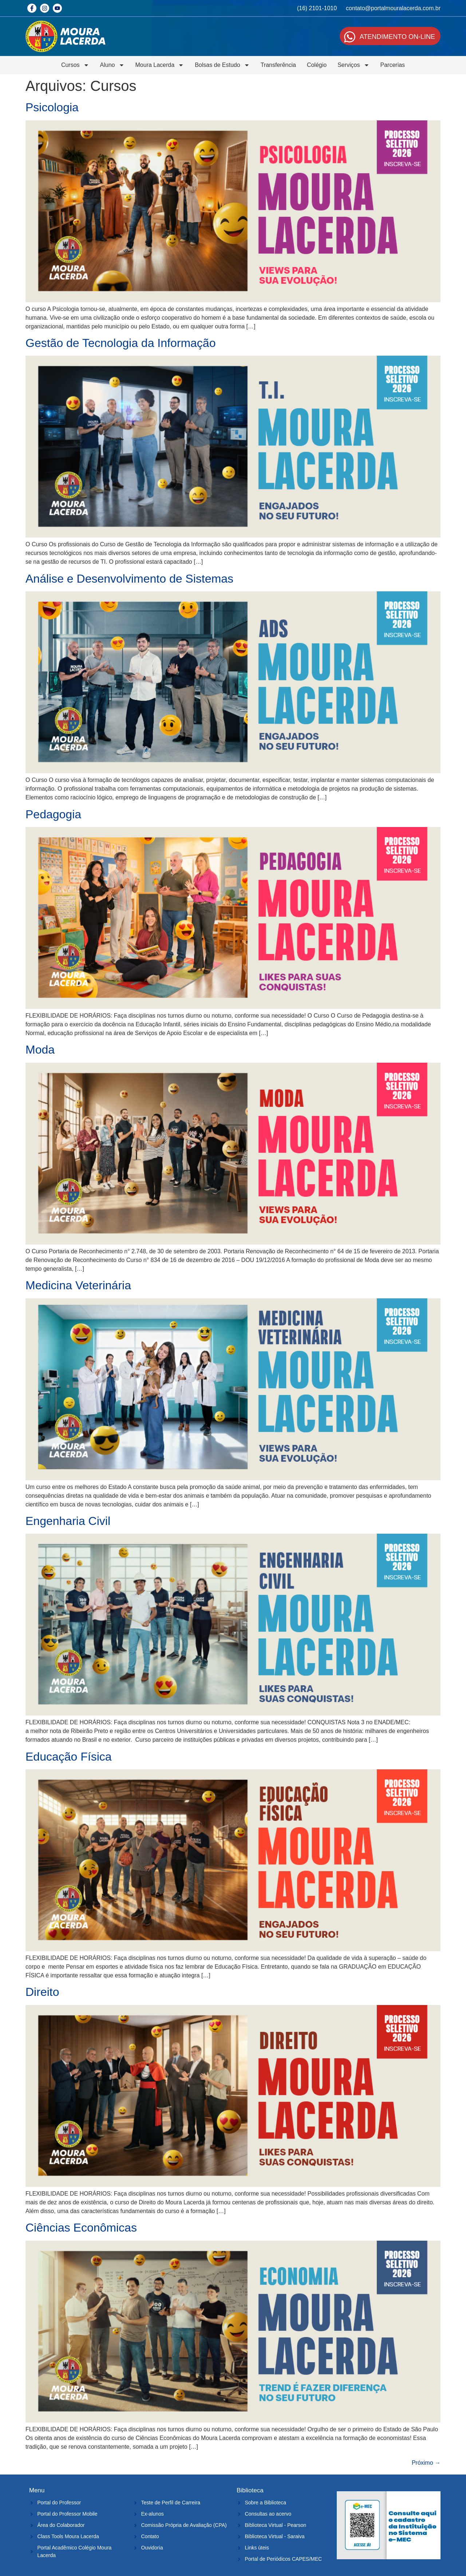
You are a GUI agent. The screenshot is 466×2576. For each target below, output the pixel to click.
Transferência (278, 65)
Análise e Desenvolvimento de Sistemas (129, 578)
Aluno (112, 65)
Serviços (353, 65)
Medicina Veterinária (78, 1285)
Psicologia (52, 107)
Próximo (426, 2463)
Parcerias (392, 65)
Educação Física (68, 1756)
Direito (42, 1991)
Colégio (317, 65)
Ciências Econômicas (81, 2227)
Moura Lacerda (159, 65)
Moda (40, 1049)
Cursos (75, 65)
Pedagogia (53, 814)
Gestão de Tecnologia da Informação (120, 343)
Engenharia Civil (67, 1520)
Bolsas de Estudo (222, 65)
